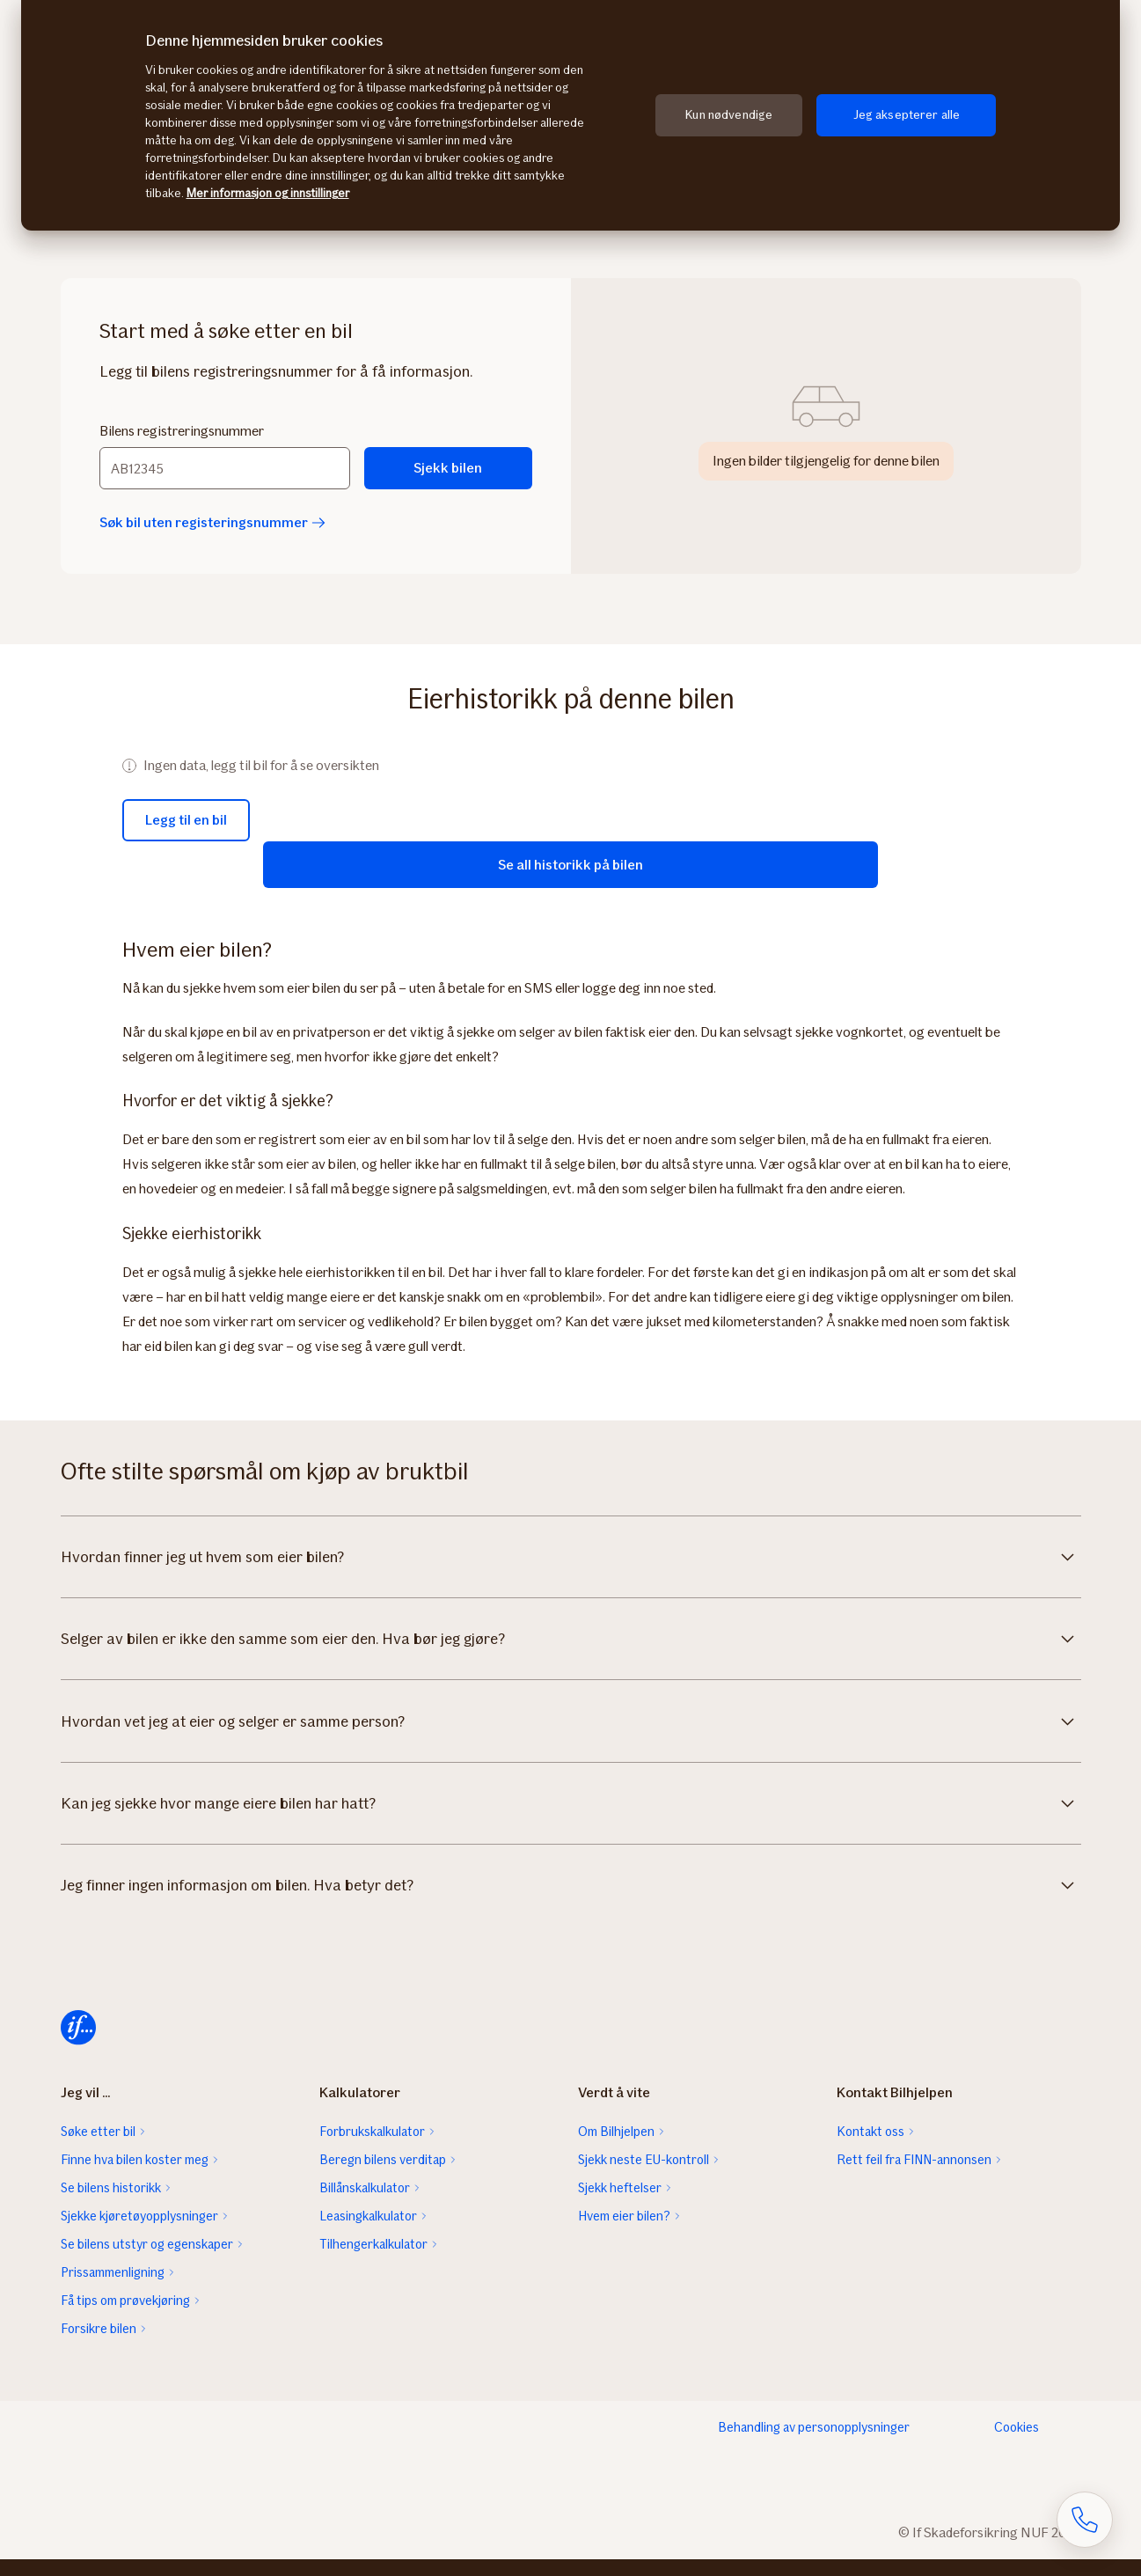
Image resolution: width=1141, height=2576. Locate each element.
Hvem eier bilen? (624, 2233)
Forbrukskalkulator (372, 2148)
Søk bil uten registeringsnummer (212, 522)
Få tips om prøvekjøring (125, 2317)
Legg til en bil (186, 819)
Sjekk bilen (447, 467)
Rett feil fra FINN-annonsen (914, 2176)
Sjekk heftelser (620, 2205)
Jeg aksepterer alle (907, 114)
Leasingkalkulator (368, 2233)
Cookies (1016, 2444)
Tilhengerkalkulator (373, 2261)
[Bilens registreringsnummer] (225, 468)
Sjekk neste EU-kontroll (643, 2176)
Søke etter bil (98, 2148)
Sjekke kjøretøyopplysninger (139, 2233)
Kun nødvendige (728, 114)
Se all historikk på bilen (570, 862)
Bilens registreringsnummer (181, 430)
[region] (570, 115)
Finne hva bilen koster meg (134, 2176)
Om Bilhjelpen (616, 2148)
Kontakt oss (870, 2148)
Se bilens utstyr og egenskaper (147, 2261)
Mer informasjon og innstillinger (268, 193)
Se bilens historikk (111, 2205)
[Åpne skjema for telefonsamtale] (1085, 2520)
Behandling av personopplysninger (814, 2444)
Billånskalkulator (364, 2205)
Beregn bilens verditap (382, 2176)
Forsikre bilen (98, 2345)
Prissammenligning (113, 2289)
